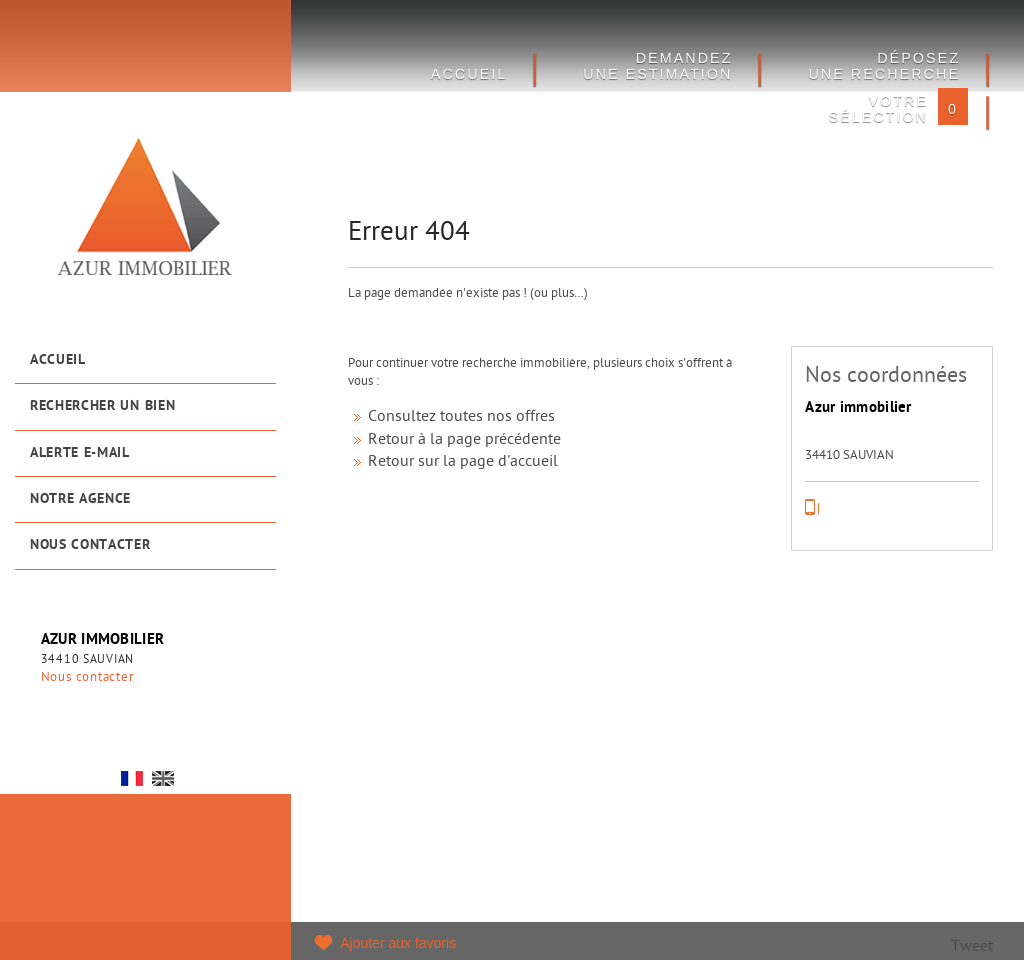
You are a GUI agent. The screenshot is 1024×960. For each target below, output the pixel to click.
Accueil (58, 360)
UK (163, 778)
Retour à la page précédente (464, 440)
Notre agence (80, 499)
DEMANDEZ (657, 66)
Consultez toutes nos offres (461, 417)
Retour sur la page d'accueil (463, 462)
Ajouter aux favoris (398, 943)
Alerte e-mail (80, 453)
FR (132, 778)
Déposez (884, 66)
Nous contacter (90, 545)
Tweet (972, 947)
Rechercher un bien (102, 406)
